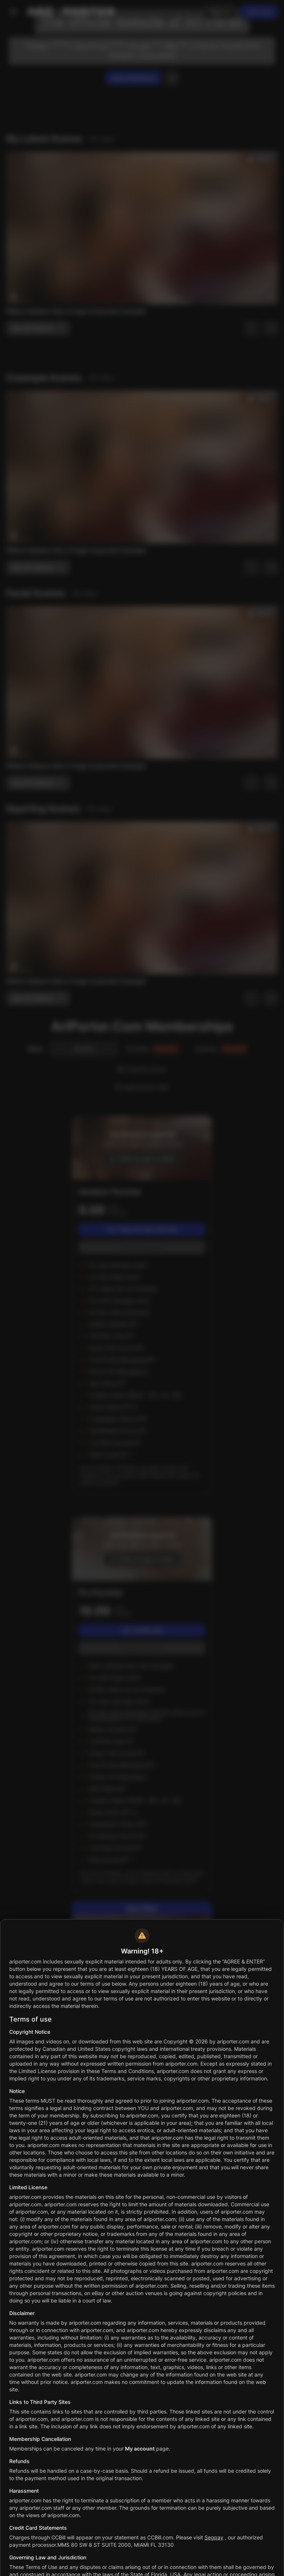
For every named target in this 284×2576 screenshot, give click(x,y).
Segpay (213, 2537)
